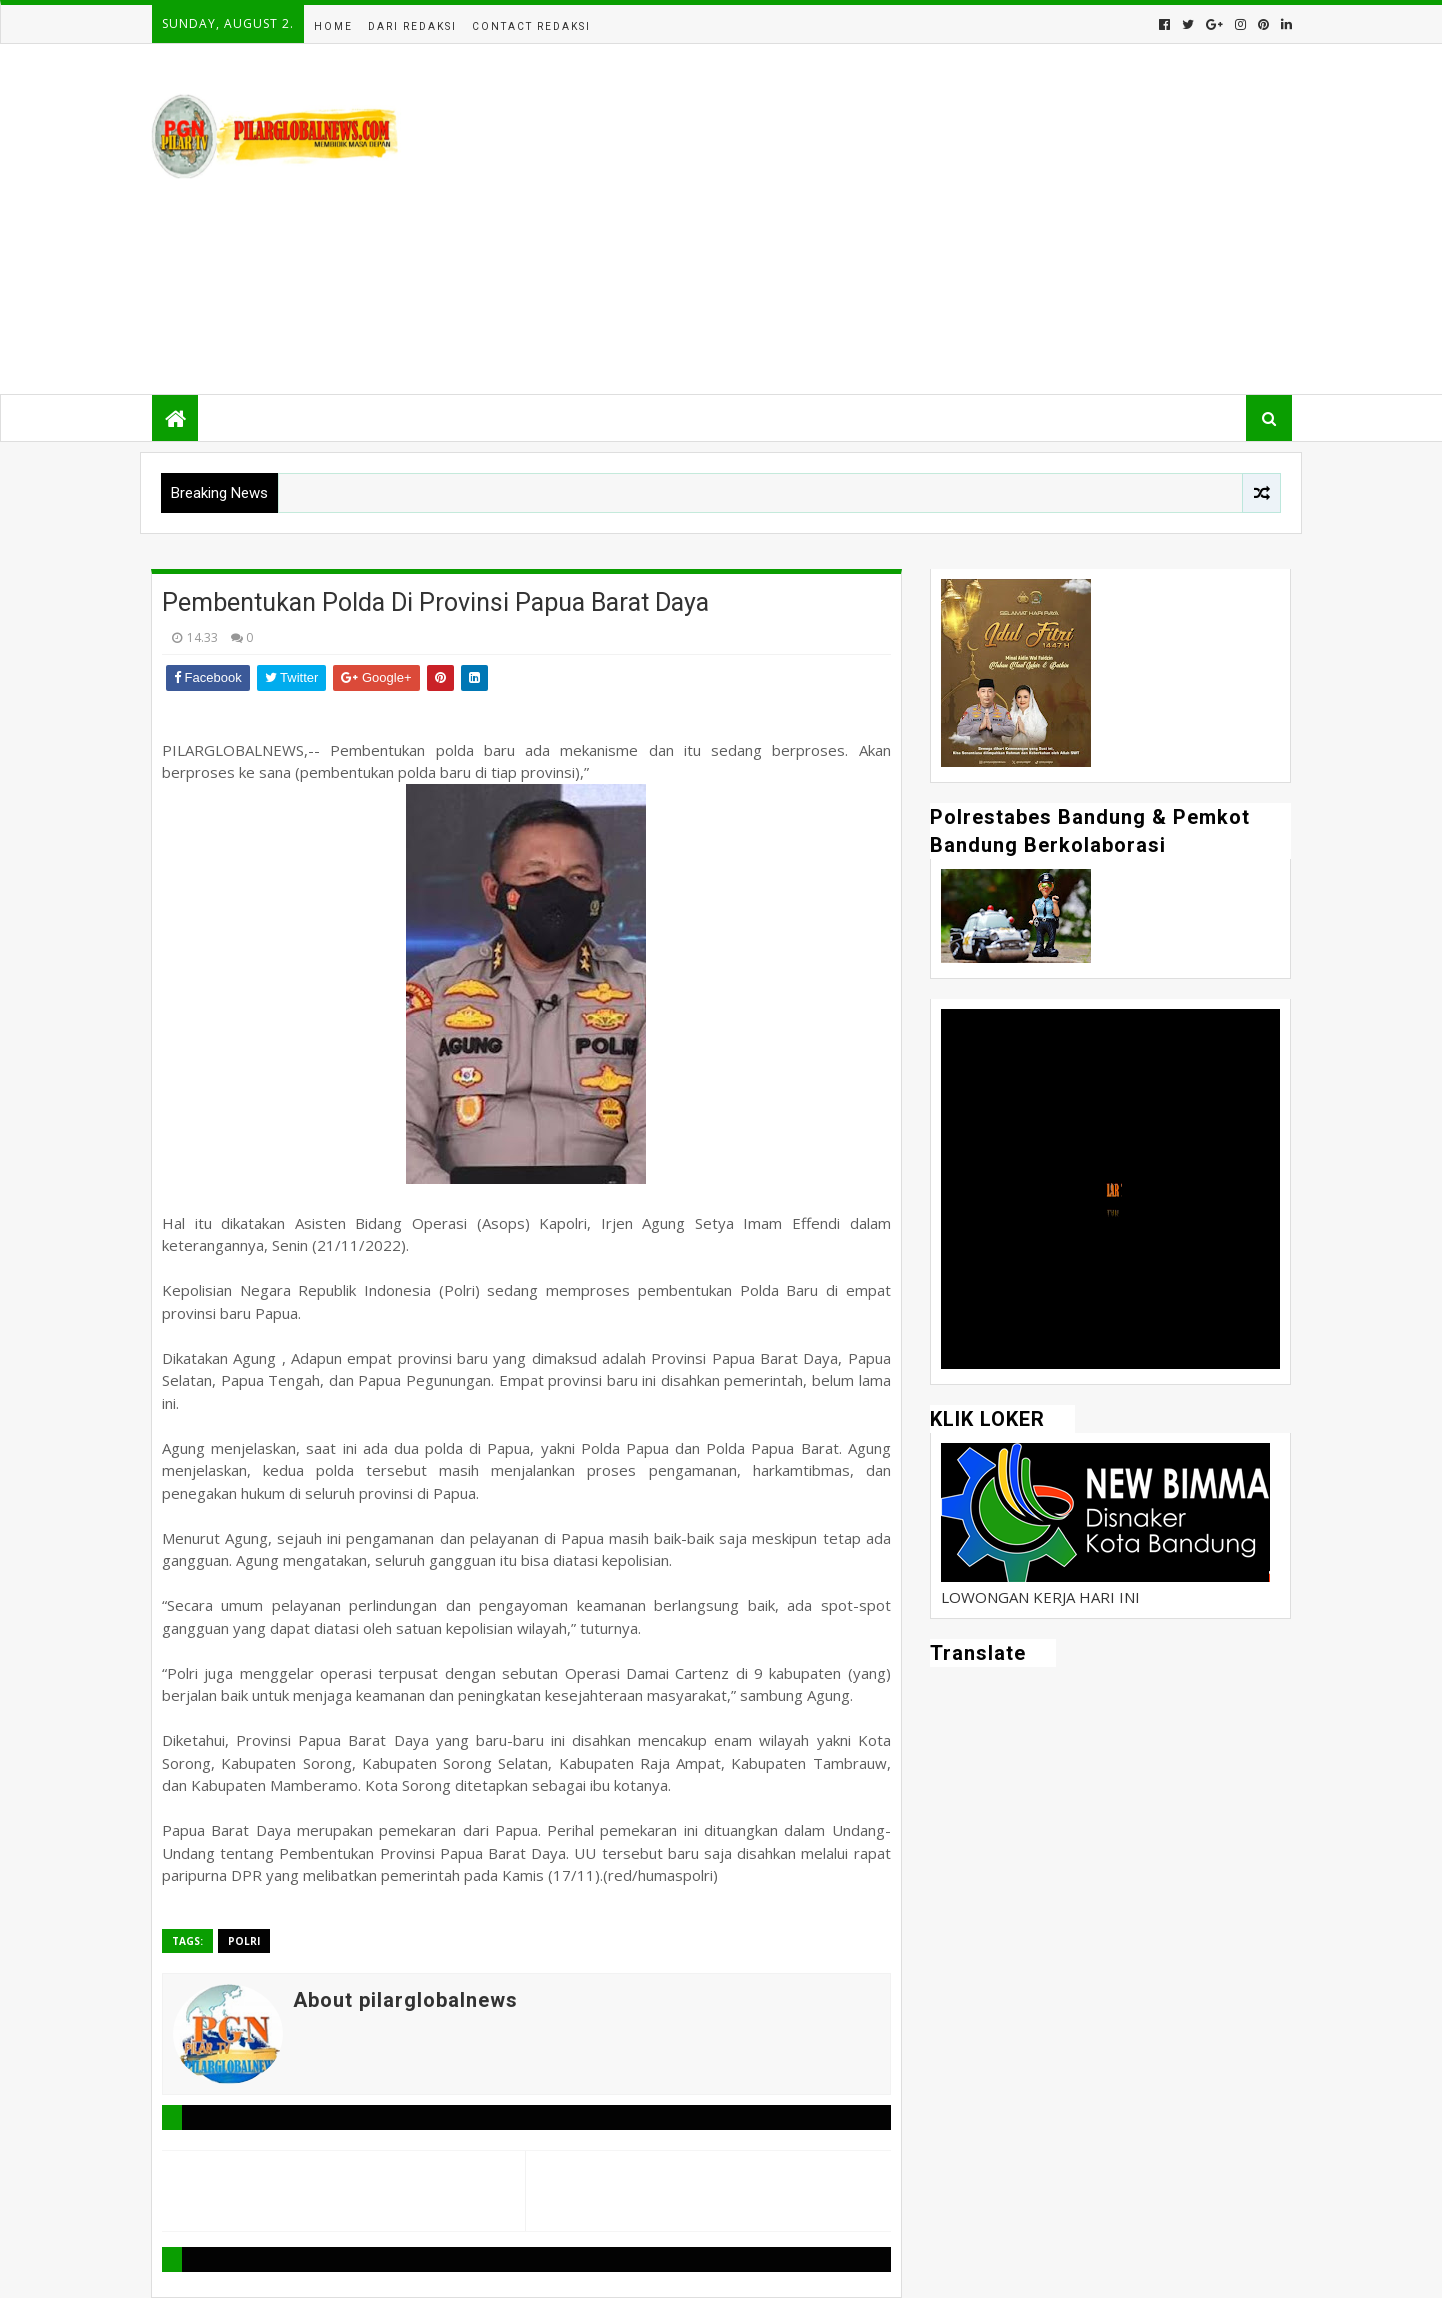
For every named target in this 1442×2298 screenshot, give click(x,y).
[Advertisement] (927, 219)
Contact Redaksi (531, 26)
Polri (244, 1941)
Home (333, 26)
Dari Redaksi (412, 26)
